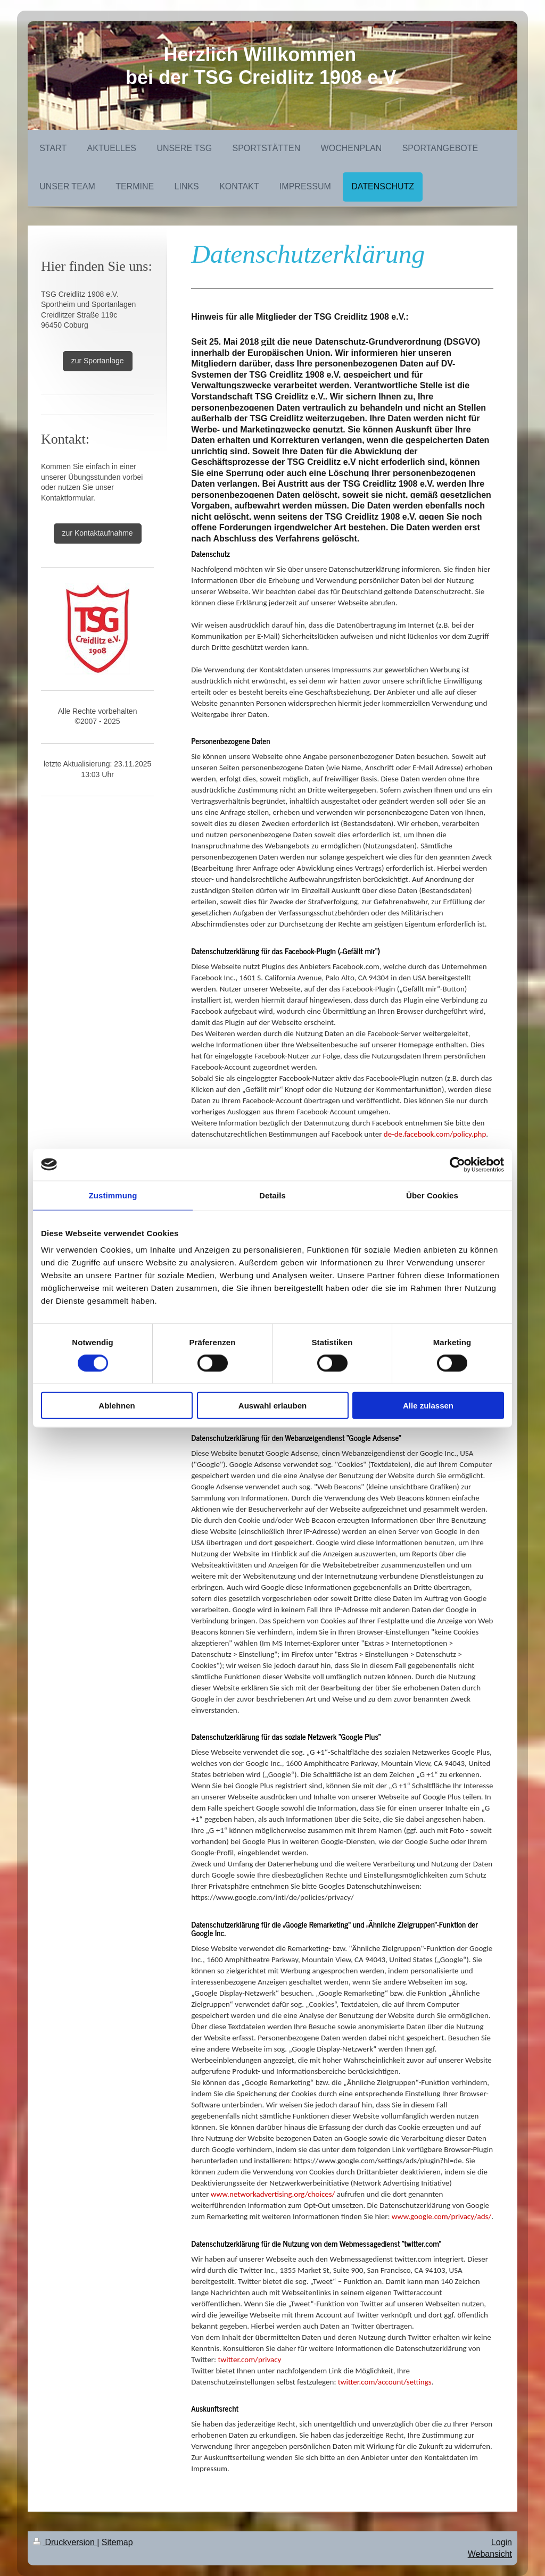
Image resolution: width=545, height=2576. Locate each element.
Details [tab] (272, 1194)
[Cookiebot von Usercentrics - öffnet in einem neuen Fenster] (457, 1164)
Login (501, 2542)
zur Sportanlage (97, 360)
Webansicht (490, 2553)
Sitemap (117, 2542)
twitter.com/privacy (250, 2359)
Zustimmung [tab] (113, 1194)
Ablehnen (116, 1405)
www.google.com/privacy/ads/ (441, 2216)
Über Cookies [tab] (432, 1194)
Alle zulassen (428, 1405)
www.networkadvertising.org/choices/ (273, 2194)
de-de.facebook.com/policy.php (435, 1134)
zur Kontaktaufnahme (97, 533)
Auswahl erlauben (272, 1405)
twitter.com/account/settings (385, 2382)
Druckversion (65, 2542)
